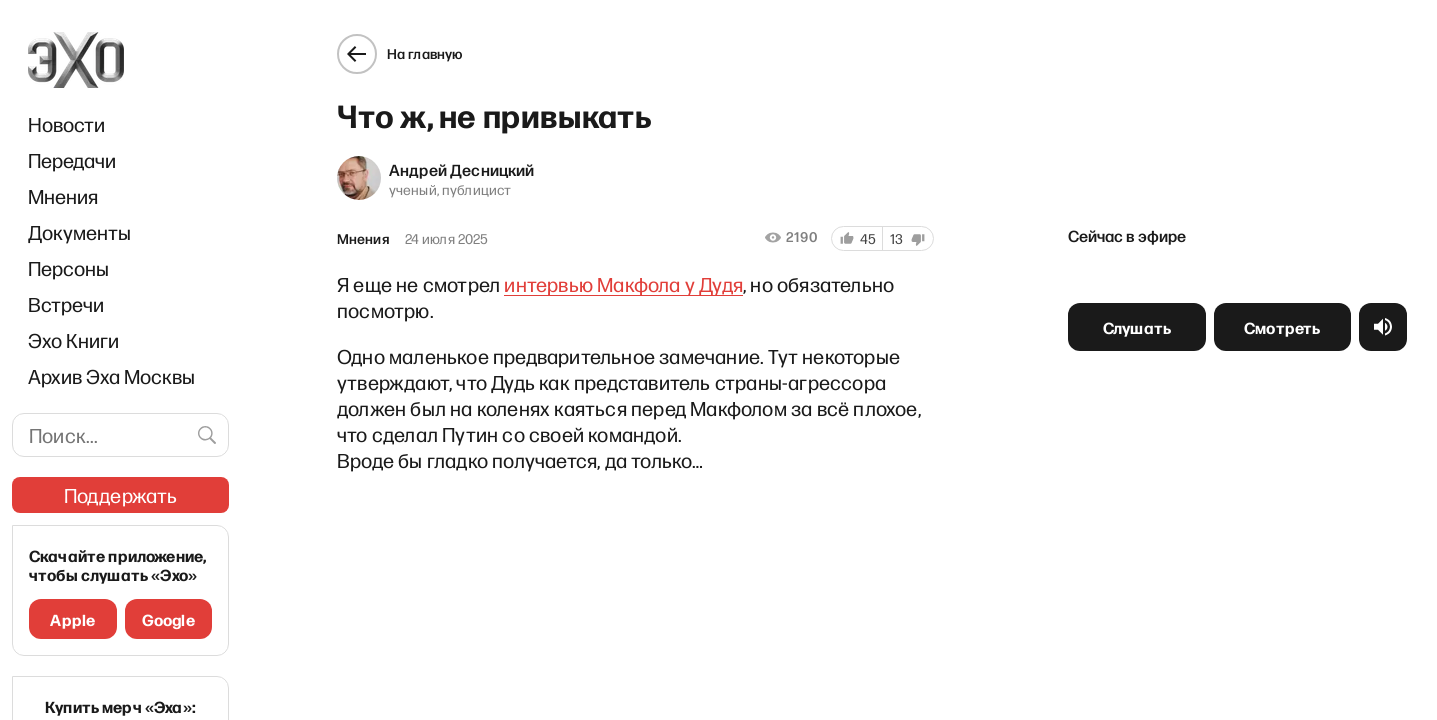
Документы (79, 232)
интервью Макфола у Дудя (621, 282)
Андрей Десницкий (460, 167)
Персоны (68, 268)
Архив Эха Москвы (111, 376)
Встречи (66, 304)
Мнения (63, 196)
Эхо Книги (73, 340)
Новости (66, 124)
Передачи (72, 160)
